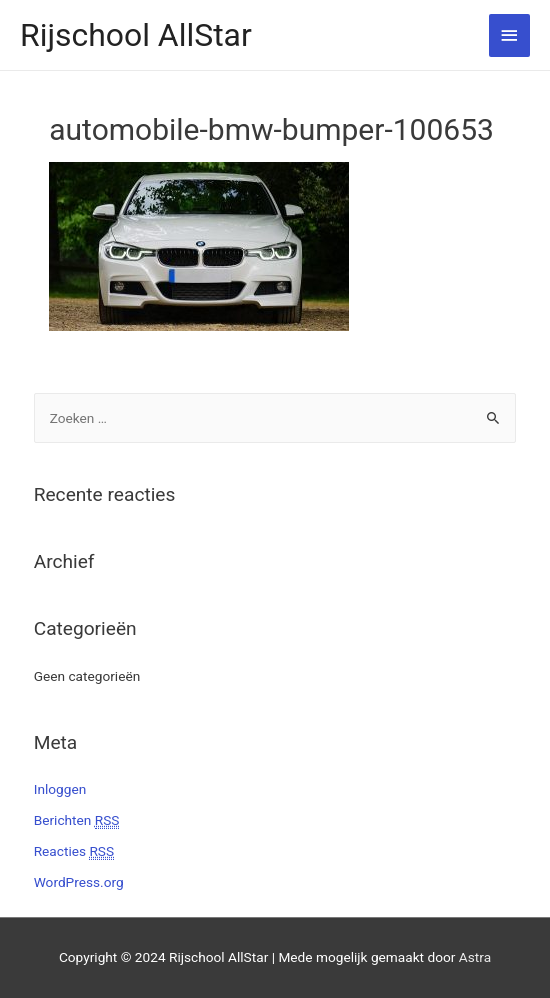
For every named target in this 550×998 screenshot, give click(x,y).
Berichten (77, 820)
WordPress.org (79, 882)
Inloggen (60, 789)
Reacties (74, 851)
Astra (475, 957)
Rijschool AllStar (136, 35)
